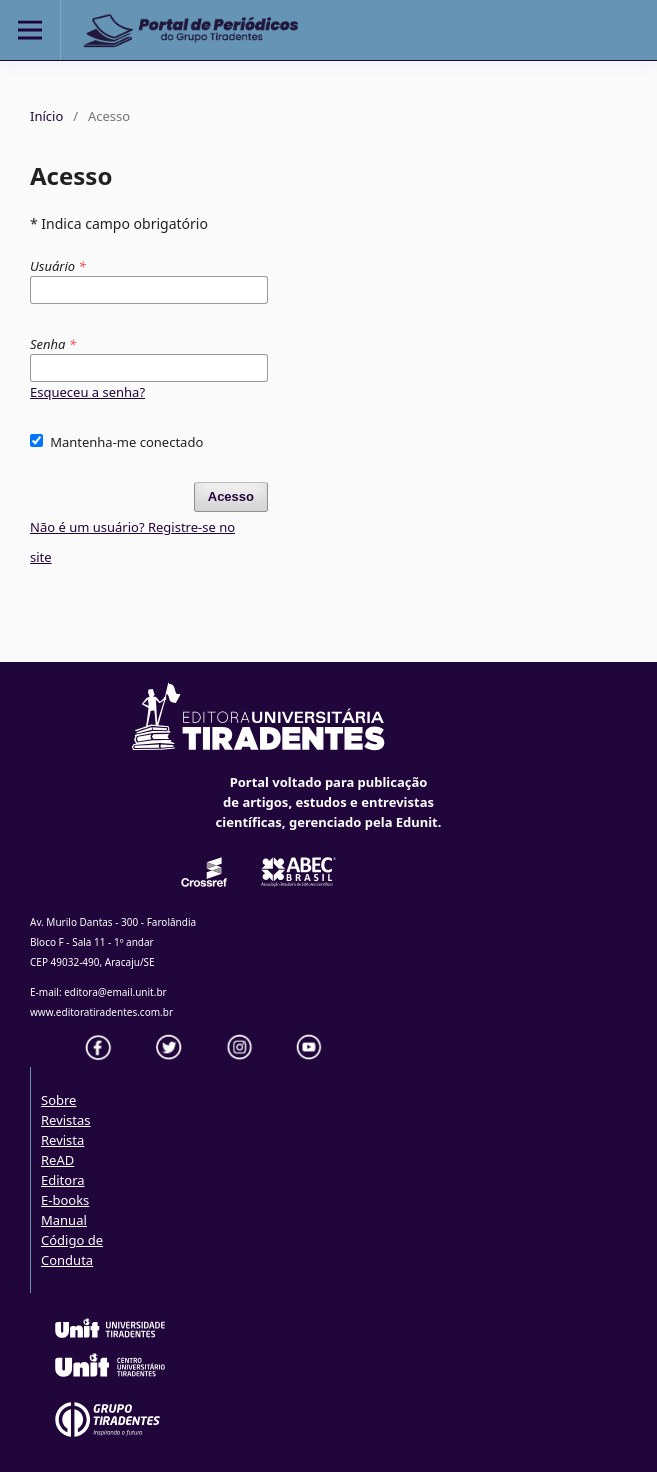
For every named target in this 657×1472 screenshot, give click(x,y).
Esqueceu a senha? (87, 392)
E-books (65, 1200)
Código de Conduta (72, 1250)
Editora (63, 1180)
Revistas (66, 1120)
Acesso (231, 496)
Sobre (58, 1100)
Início (46, 116)
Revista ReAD (62, 1150)
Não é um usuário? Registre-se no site (132, 542)
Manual (64, 1220)
